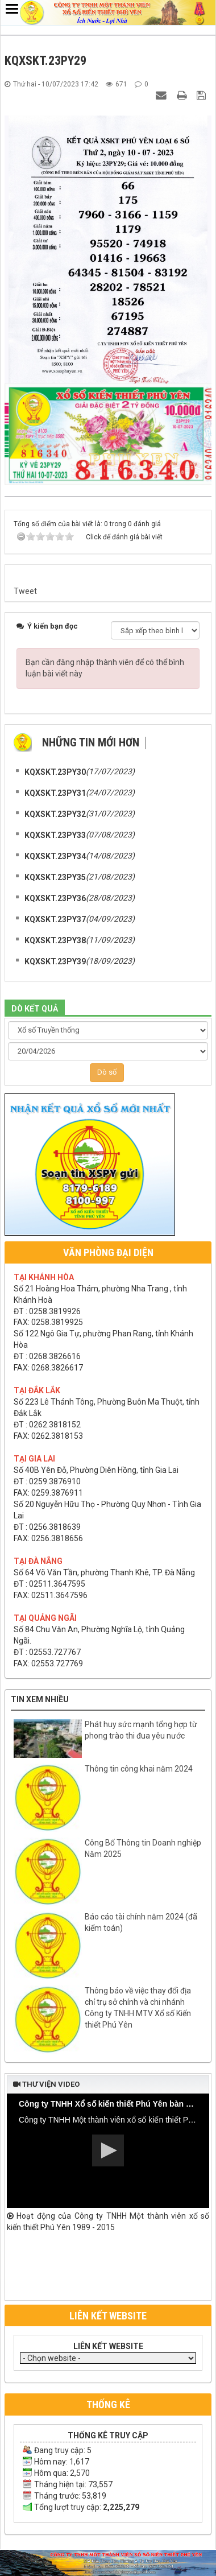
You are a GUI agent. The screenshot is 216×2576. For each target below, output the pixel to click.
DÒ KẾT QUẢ (34, 1008)
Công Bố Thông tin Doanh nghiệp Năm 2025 (143, 1848)
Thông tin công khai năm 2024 (139, 1768)
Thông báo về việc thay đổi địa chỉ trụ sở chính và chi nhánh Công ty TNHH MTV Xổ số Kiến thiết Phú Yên (138, 2007)
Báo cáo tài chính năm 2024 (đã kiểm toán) (141, 1922)
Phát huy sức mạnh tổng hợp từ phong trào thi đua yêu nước (141, 1730)
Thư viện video (46, 2084)
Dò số (107, 1072)
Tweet (25, 591)
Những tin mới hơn (90, 742)
